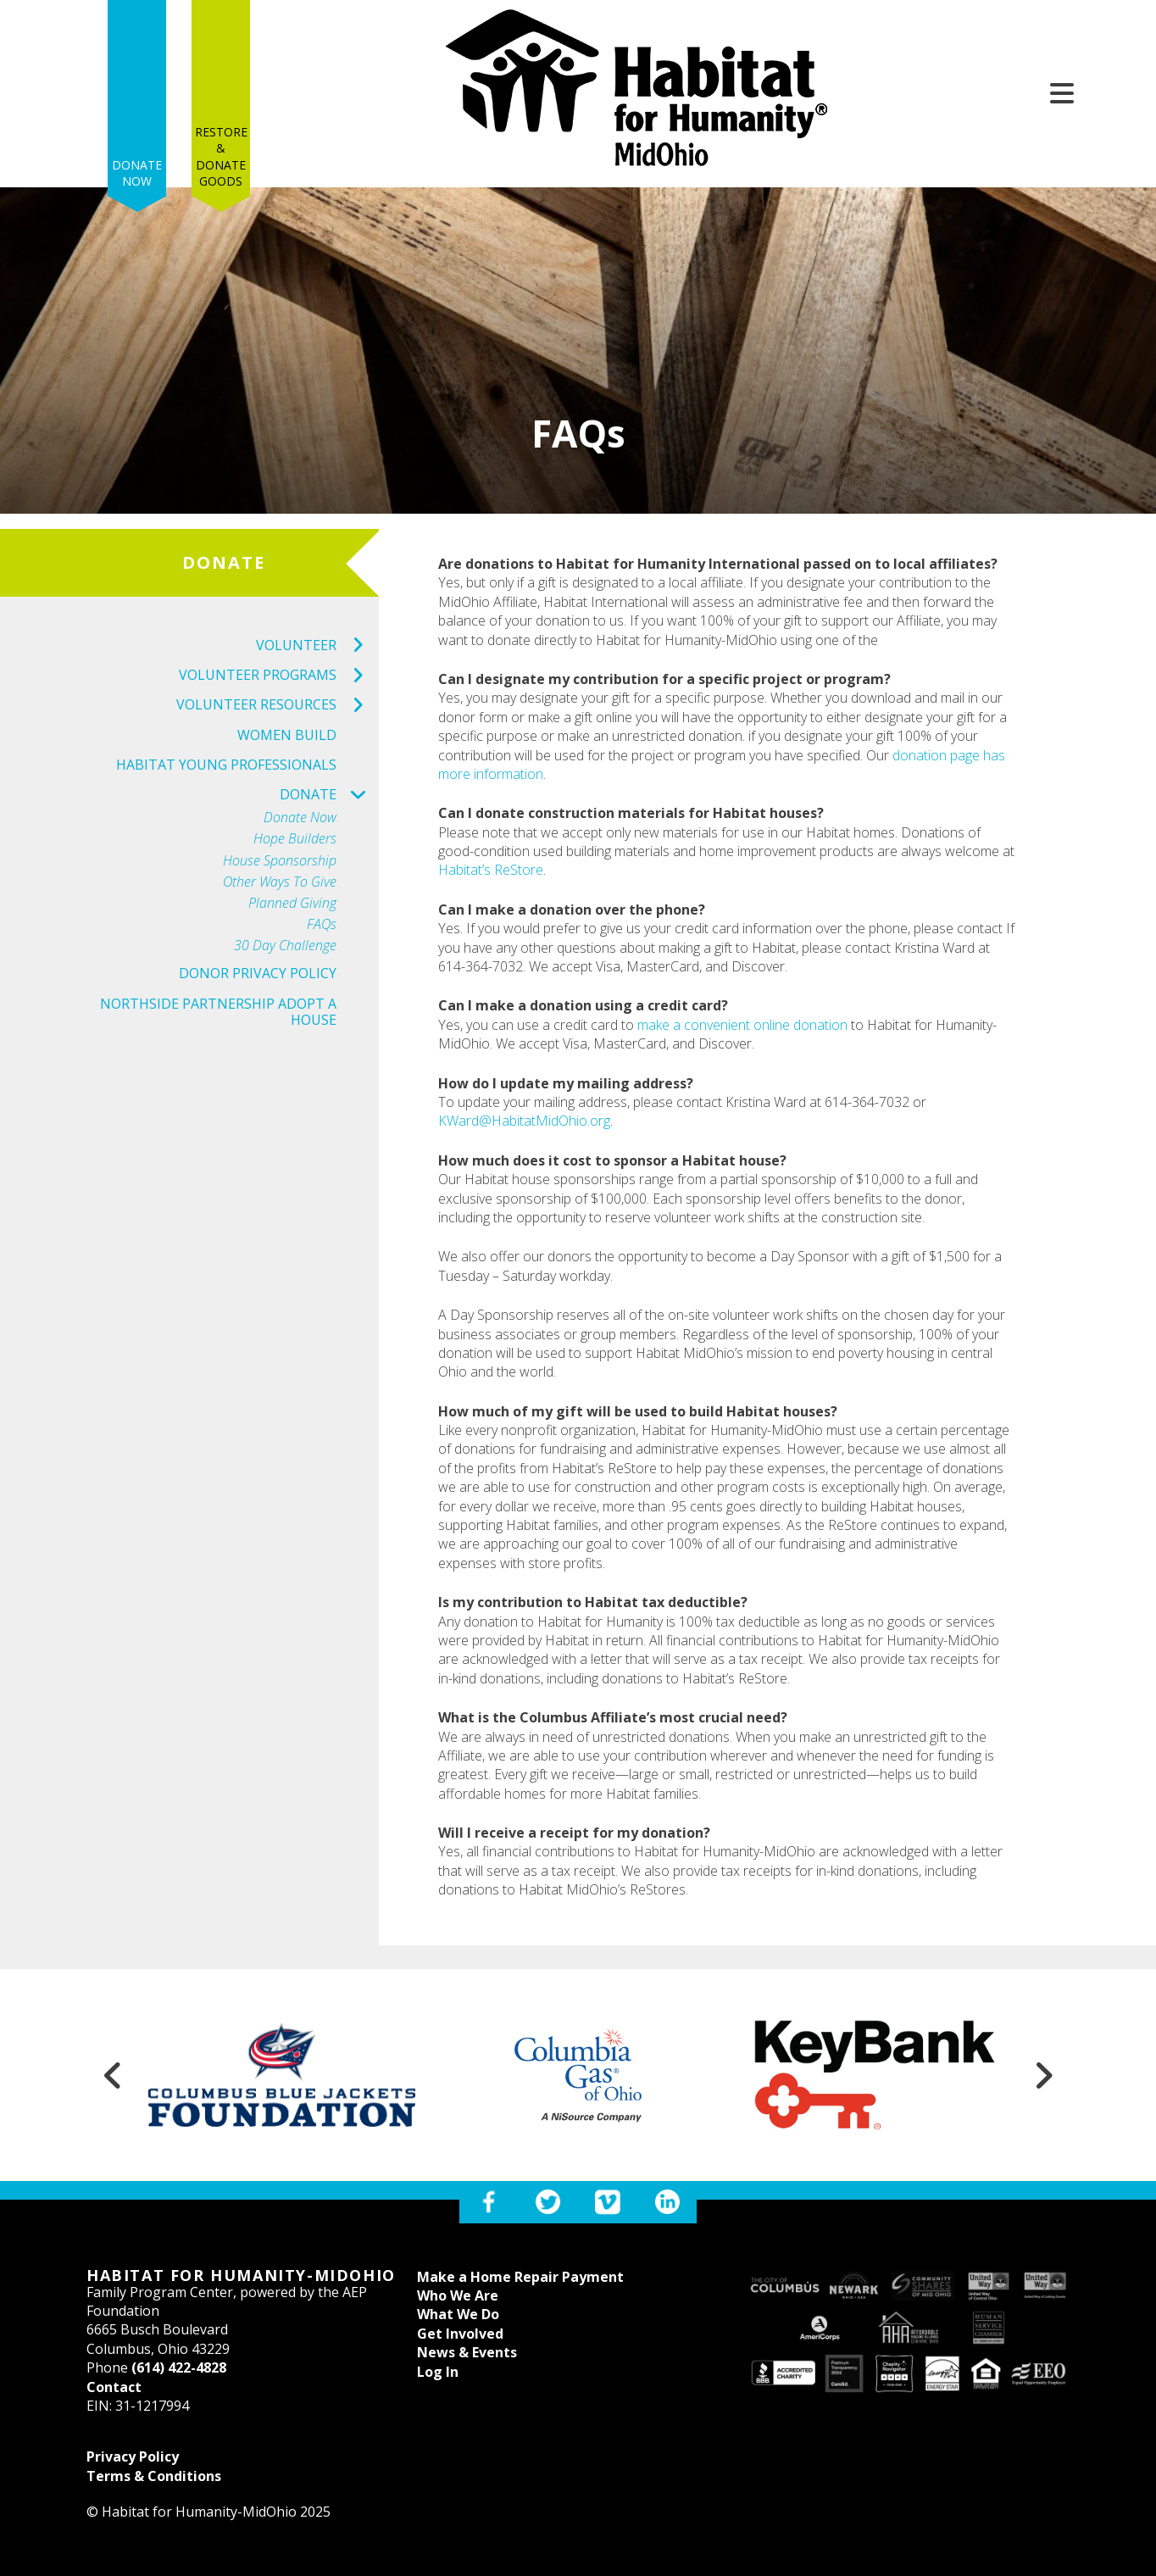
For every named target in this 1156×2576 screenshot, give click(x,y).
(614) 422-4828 (178, 2367)
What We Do (458, 2314)
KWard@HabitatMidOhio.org (524, 1120)
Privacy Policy (132, 2456)
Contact (114, 2387)
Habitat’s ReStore (490, 869)
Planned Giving (292, 903)
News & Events (467, 2352)
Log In (438, 2371)
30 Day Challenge (285, 945)
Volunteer (317, 645)
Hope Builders (294, 839)
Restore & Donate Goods (221, 86)
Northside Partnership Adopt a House (218, 1011)
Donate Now (137, 103)
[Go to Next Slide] (1043, 2075)
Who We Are (457, 2295)
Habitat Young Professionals (226, 764)
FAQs (321, 924)
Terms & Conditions (153, 2476)
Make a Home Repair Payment (520, 2276)
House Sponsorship (279, 861)
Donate (329, 794)
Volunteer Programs (279, 675)
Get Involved (460, 2333)
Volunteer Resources (277, 705)
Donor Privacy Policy (257, 973)
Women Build (286, 735)
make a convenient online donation (742, 1024)
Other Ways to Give (279, 882)
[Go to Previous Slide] (112, 2075)
